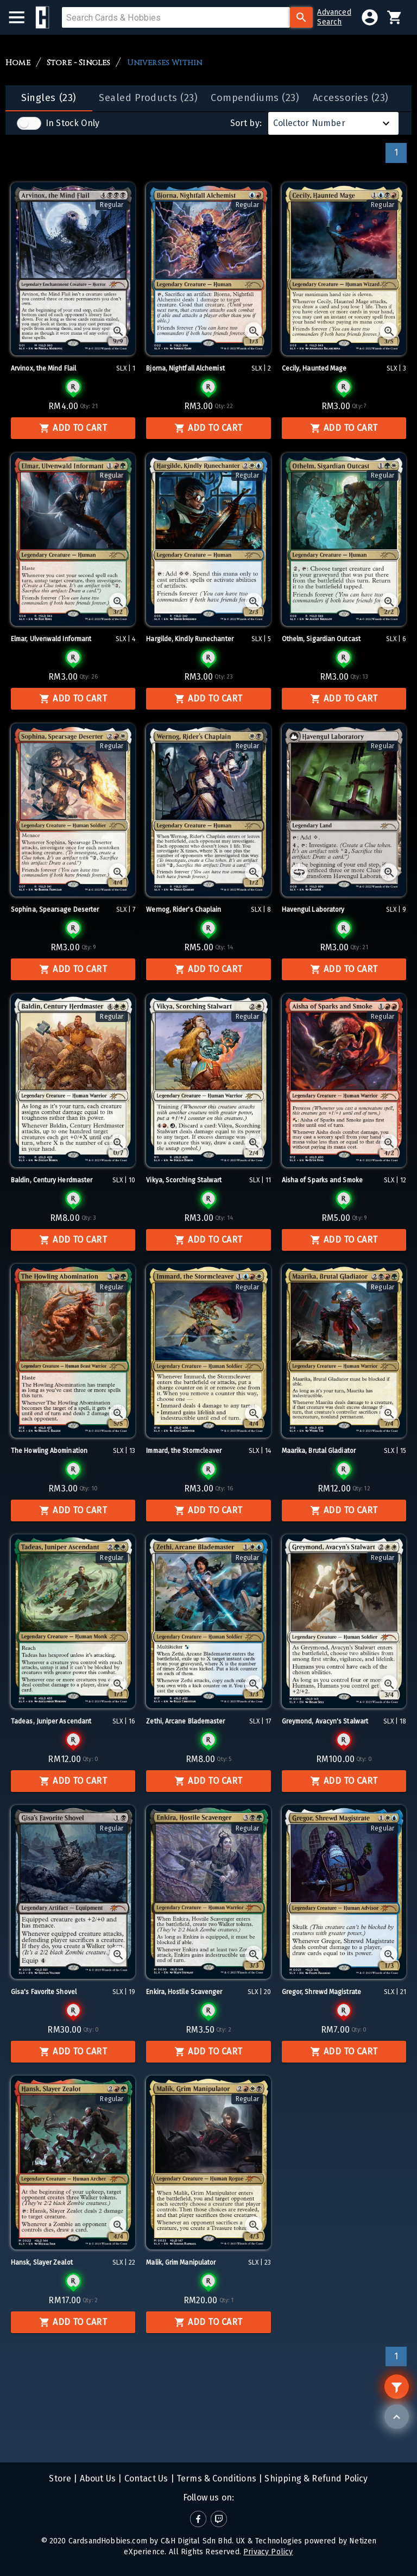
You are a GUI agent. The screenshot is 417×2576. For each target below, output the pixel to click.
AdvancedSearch (334, 17)
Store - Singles (79, 63)
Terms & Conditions (215, 2478)
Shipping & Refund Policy (315, 2478)
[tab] (48, 98)
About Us (97, 2478)
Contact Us (145, 2478)
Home (17, 63)
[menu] (22, 17)
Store (60, 2478)
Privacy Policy (268, 2551)
